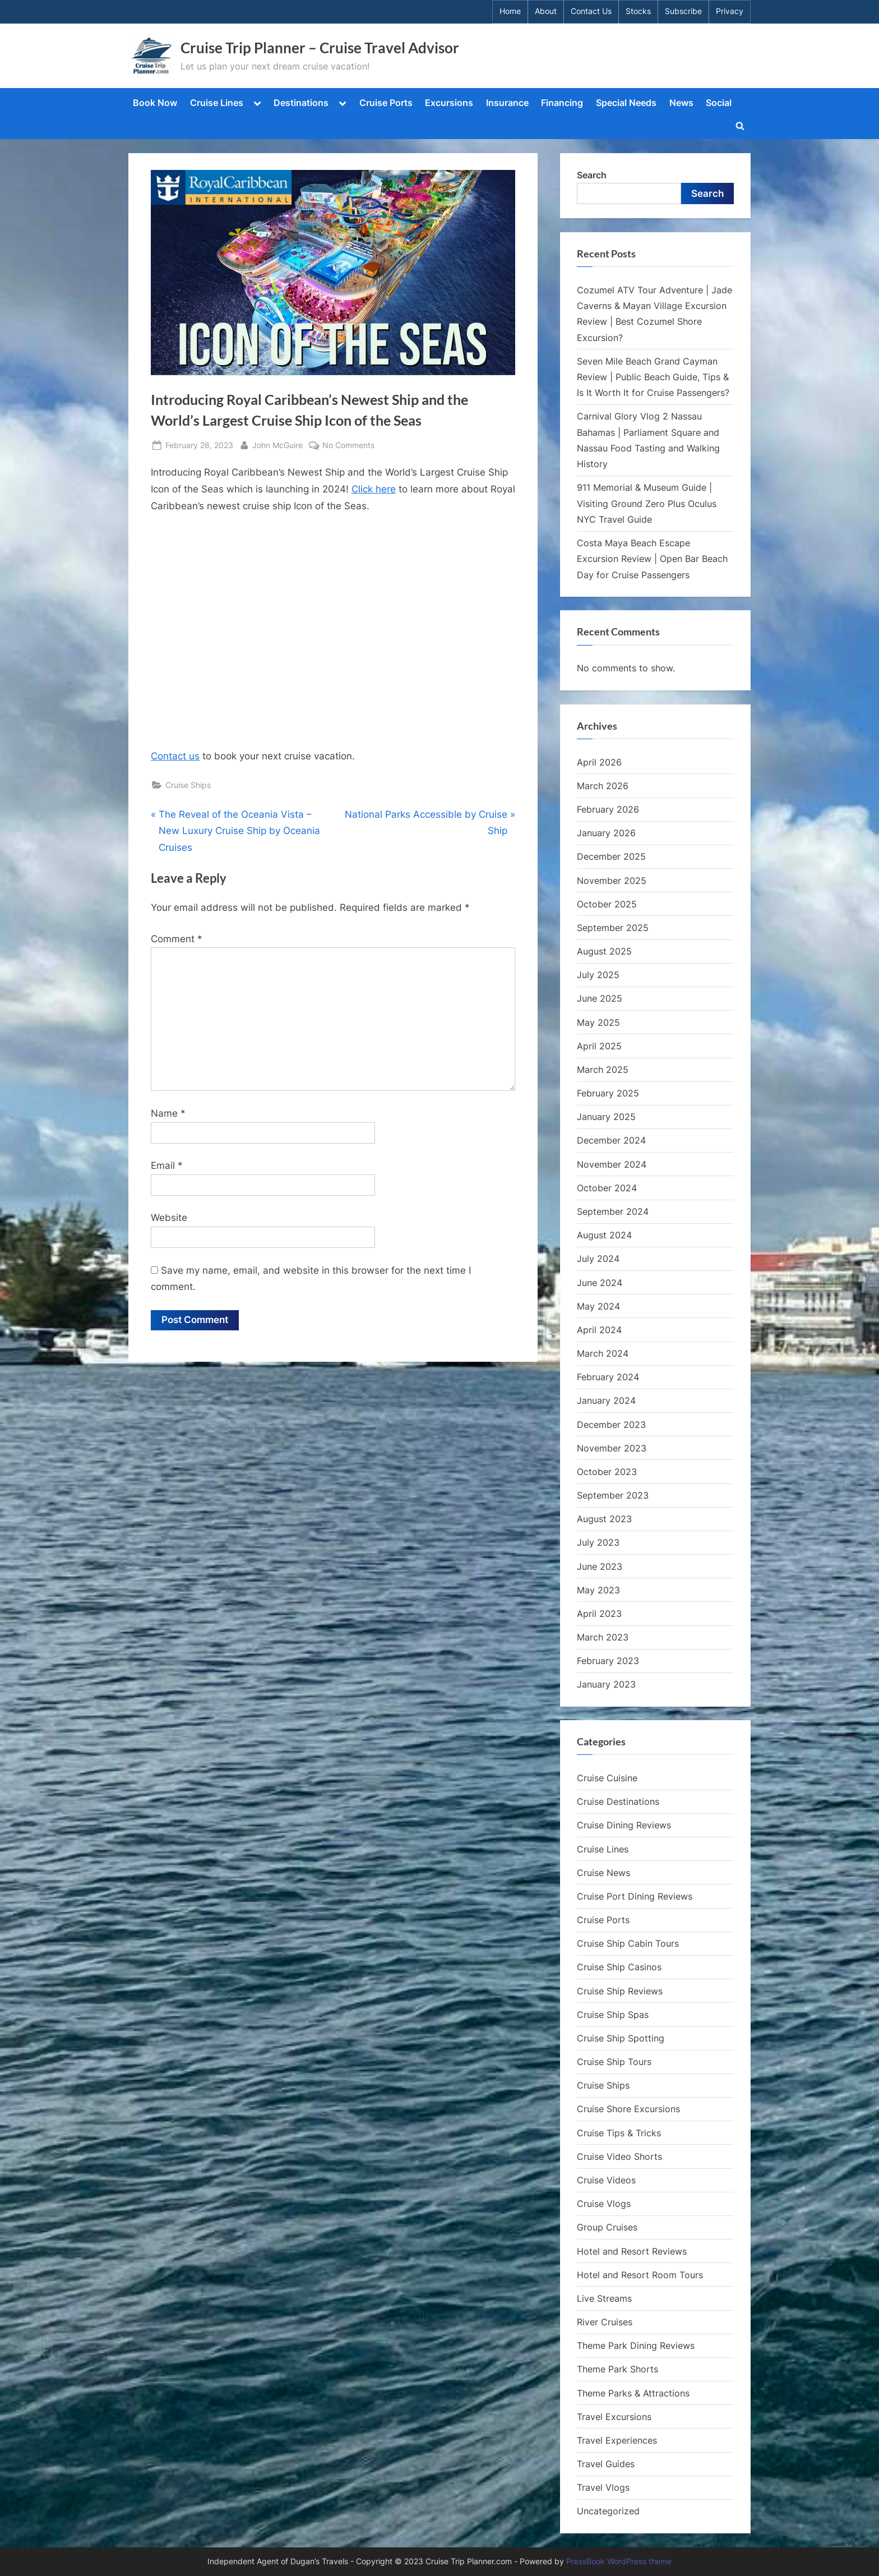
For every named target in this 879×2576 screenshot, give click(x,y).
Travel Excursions (614, 2416)
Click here (373, 489)
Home (510, 11)
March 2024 (602, 1353)
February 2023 (608, 1660)
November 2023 (611, 1448)
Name (168, 1113)
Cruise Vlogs (604, 2203)
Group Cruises (607, 2227)
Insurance (507, 102)
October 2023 (607, 1471)
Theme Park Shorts (617, 2369)
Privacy (729, 11)
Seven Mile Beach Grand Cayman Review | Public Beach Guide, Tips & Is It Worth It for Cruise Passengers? (653, 377)
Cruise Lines (216, 102)
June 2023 (599, 1566)
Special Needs (626, 102)
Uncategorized (608, 2511)
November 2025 (611, 880)
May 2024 (598, 1306)
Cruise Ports (386, 102)
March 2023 (602, 1637)
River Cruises (604, 2322)
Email (167, 1165)
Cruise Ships (188, 785)
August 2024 (604, 1235)
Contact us (175, 756)
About (546, 11)
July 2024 (598, 1258)
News (681, 102)
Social (719, 102)
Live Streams (604, 2298)
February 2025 (608, 1093)
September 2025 (613, 927)
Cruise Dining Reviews (624, 1825)
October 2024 (607, 1187)
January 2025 (606, 1116)
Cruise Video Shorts (619, 2156)
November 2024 (611, 1164)
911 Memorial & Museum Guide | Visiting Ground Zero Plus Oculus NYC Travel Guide (646, 503)
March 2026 (602, 785)
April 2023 (599, 1613)
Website (169, 1217)
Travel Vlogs (603, 2487)
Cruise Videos (606, 2180)
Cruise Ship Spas (613, 2014)
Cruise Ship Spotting (620, 2038)
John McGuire (277, 444)
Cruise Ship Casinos (619, 1967)
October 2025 (607, 904)
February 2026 (608, 809)
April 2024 (599, 1329)
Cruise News (603, 1872)
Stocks (638, 11)
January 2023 (606, 1684)
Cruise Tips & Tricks (619, 2133)
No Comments (348, 445)
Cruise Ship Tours (614, 2061)
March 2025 (602, 1069)
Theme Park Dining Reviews (636, 2345)
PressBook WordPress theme (619, 2561)
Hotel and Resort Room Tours (640, 2274)
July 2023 (598, 1542)
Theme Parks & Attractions (633, 2393)
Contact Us (591, 11)
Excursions (449, 102)
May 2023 (598, 1590)
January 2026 (606, 832)
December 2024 (611, 1140)
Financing (562, 102)
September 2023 (613, 1495)
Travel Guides (606, 2463)
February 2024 (608, 1377)
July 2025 (598, 974)
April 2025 (599, 1046)
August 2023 (604, 1518)
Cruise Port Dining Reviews (634, 1896)
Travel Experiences (617, 2440)
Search (592, 175)
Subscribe (683, 11)
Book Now (155, 102)
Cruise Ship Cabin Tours (628, 1943)
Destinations (301, 102)
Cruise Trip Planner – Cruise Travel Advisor (320, 47)
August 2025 (604, 951)
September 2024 (613, 1211)
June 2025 (599, 998)
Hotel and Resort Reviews (632, 2251)
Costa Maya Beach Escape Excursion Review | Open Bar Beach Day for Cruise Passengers (652, 558)
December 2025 (611, 856)
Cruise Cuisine (607, 1778)
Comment (176, 938)
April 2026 (599, 762)
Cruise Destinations (618, 1801)
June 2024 (599, 1282)
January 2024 (606, 1400)
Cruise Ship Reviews (620, 1991)
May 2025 (598, 1022)
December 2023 (611, 1424)
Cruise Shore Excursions (628, 2108)
